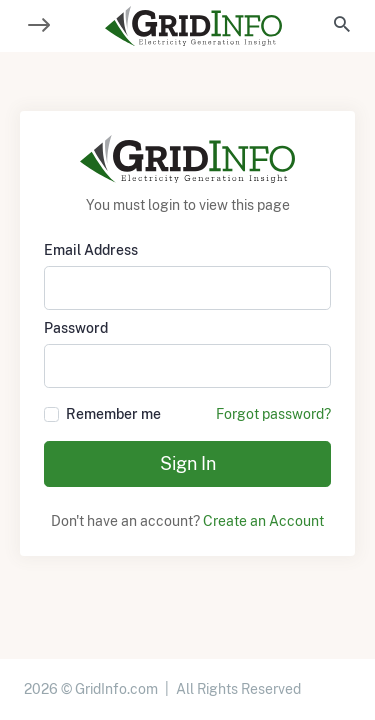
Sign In (188, 463)
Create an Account (263, 521)
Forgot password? (273, 414)
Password (76, 328)
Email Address (91, 250)
